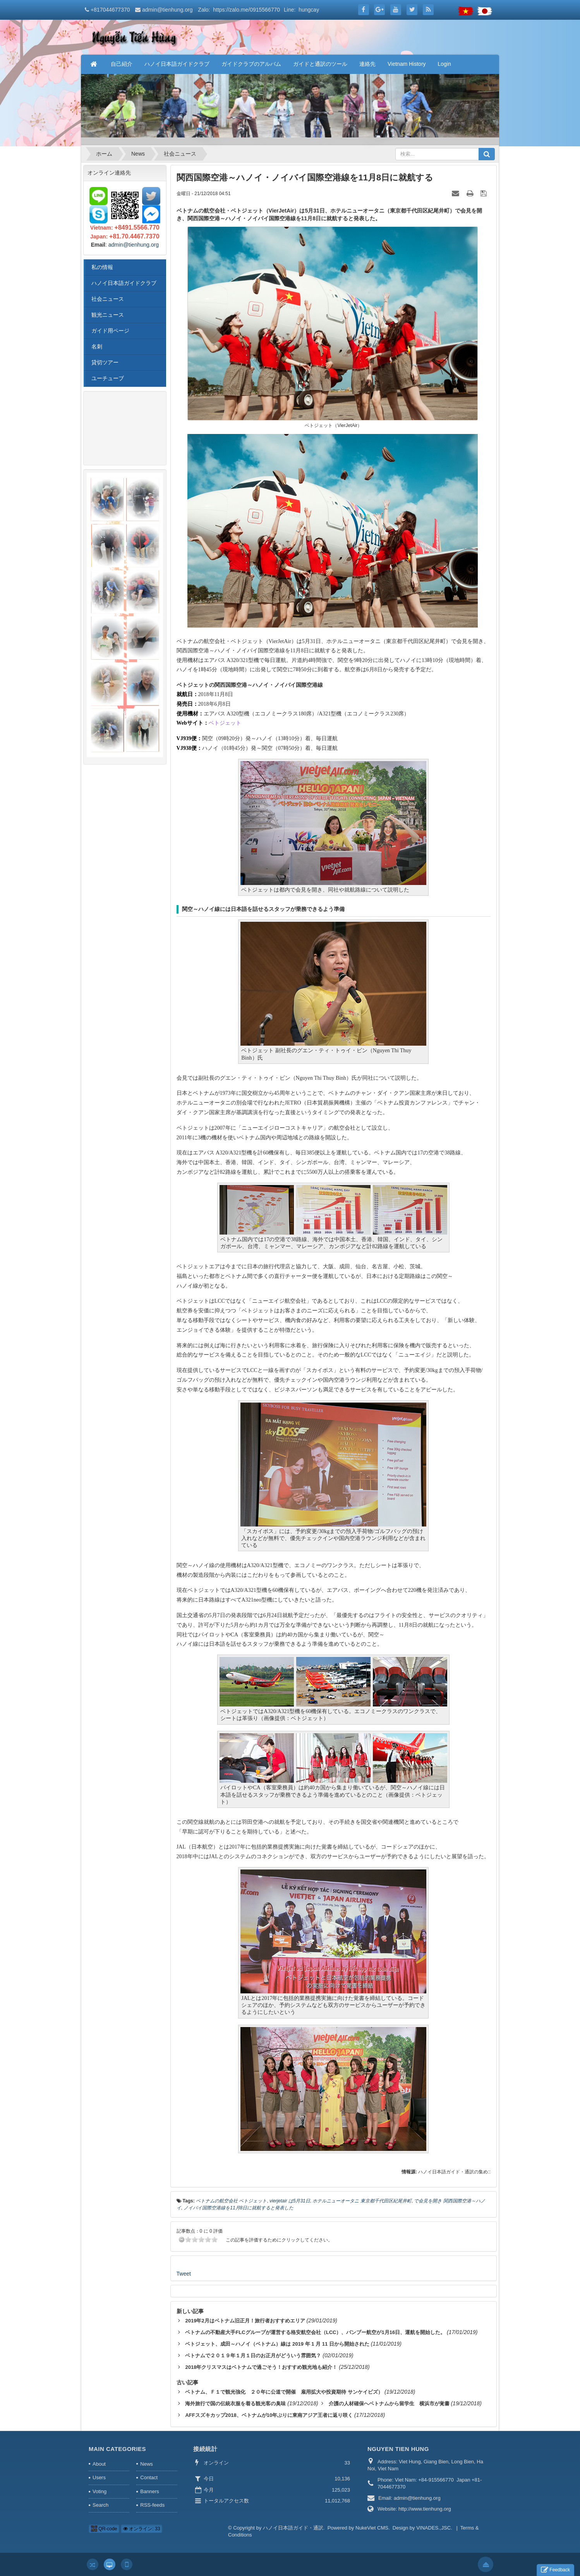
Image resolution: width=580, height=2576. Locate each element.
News (146, 2464)
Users (99, 2477)
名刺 (96, 346)
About (99, 2464)
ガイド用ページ (110, 331)
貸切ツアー (104, 362)
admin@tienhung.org (167, 10)
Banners (149, 2491)
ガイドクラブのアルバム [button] (251, 64)
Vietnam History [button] (407, 64)
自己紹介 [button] (121, 64)
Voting (99, 2491)
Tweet (184, 2274)
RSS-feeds (152, 2505)
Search (100, 2505)
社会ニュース (107, 299)
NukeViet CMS (371, 2528)
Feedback (555, 2570)
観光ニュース (107, 315)
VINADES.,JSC (433, 2528)
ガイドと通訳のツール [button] (320, 64)
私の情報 (102, 267)
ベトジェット (225, 723)
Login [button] (444, 64)
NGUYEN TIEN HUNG (398, 2449)
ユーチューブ (107, 378)
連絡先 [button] (367, 64)
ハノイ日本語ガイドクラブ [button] (176, 64)
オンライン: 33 (141, 2528)
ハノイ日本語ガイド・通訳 (293, 2528)
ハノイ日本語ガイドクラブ (123, 283)
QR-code (104, 2528)
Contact (149, 2477)
